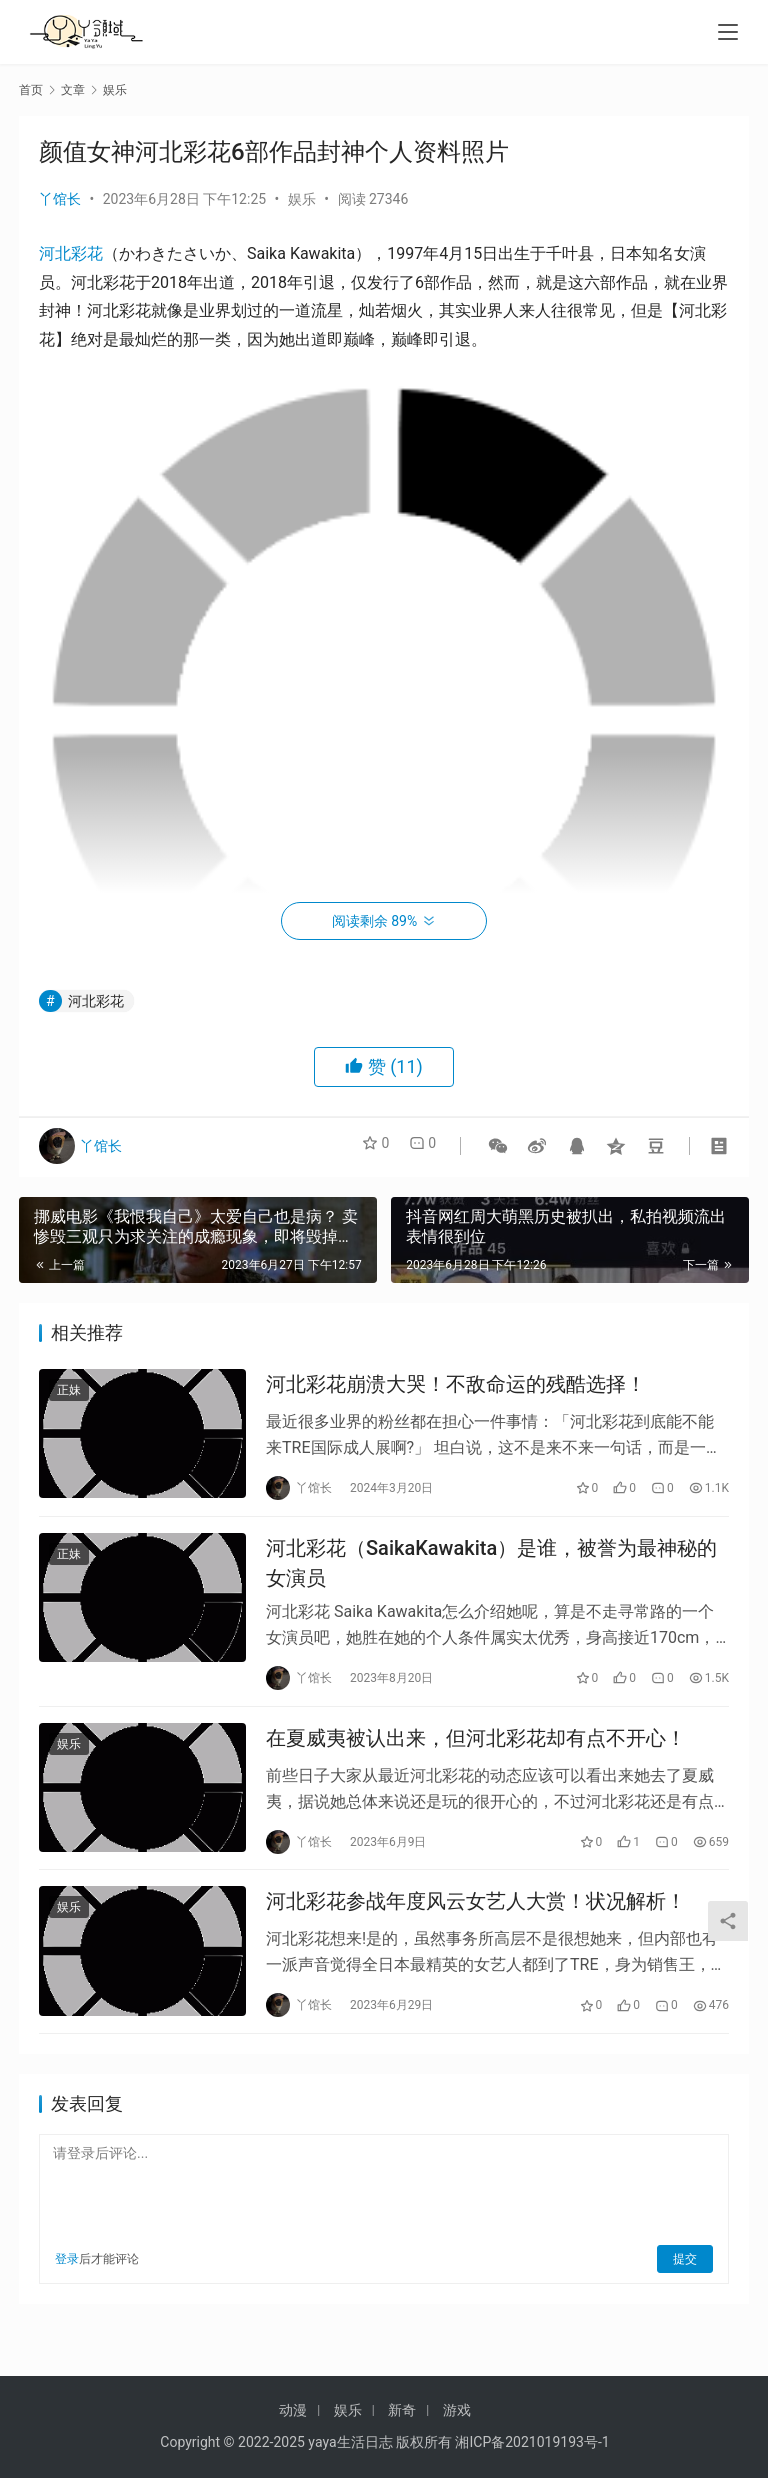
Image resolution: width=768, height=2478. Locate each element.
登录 (67, 2291)
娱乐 (302, 199)
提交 (685, 2291)
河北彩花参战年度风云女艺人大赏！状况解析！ (476, 1930)
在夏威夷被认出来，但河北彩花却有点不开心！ (476, 1758)
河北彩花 (71, 253)
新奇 (402, 2410)
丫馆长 (60, 199)
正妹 (69, 1394)
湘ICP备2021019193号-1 (532, 2442)
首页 (31, 90)
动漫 (293, 2410)
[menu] (728, 32)
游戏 (457, 2410)
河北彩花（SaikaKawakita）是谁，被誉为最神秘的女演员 (491, 1574)
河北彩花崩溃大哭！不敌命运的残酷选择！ (456, 1388)
